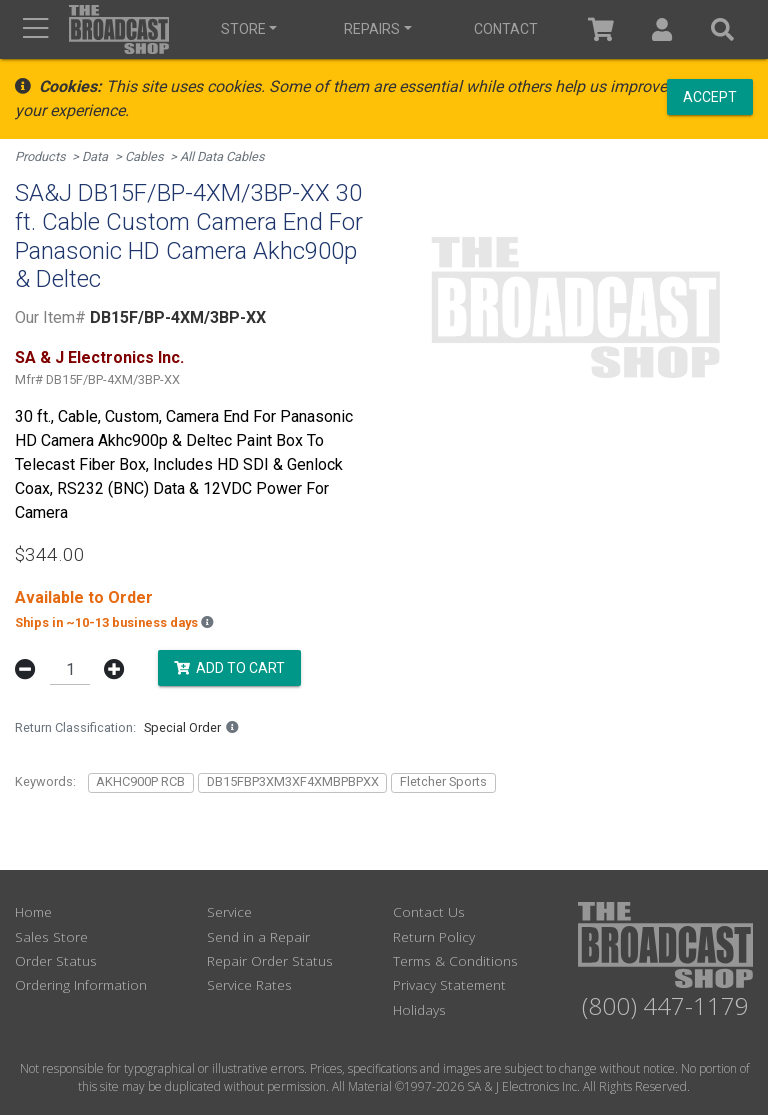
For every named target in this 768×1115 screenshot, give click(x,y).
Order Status (56, 960)
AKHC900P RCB (140, 781)
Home (33, 911)
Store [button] (243, 29)
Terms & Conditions (455, 960)
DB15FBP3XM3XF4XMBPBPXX (293, 781)
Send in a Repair (258, 936)
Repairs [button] (372, 29)
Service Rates (249, 984)
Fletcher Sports (443, 781)
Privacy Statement (449, 984)
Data (95, 156)
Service (229, 911)
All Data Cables (222, 156)
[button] (662, 29)
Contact (506, 29)
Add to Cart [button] (229, 668)
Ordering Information (81, 984)
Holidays (419, 1009)
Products (40, 156)
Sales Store (51, 936)
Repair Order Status (270, 960)
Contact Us (429, 911)
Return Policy (434, 936)
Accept (710, 96)
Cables (144, 156)
